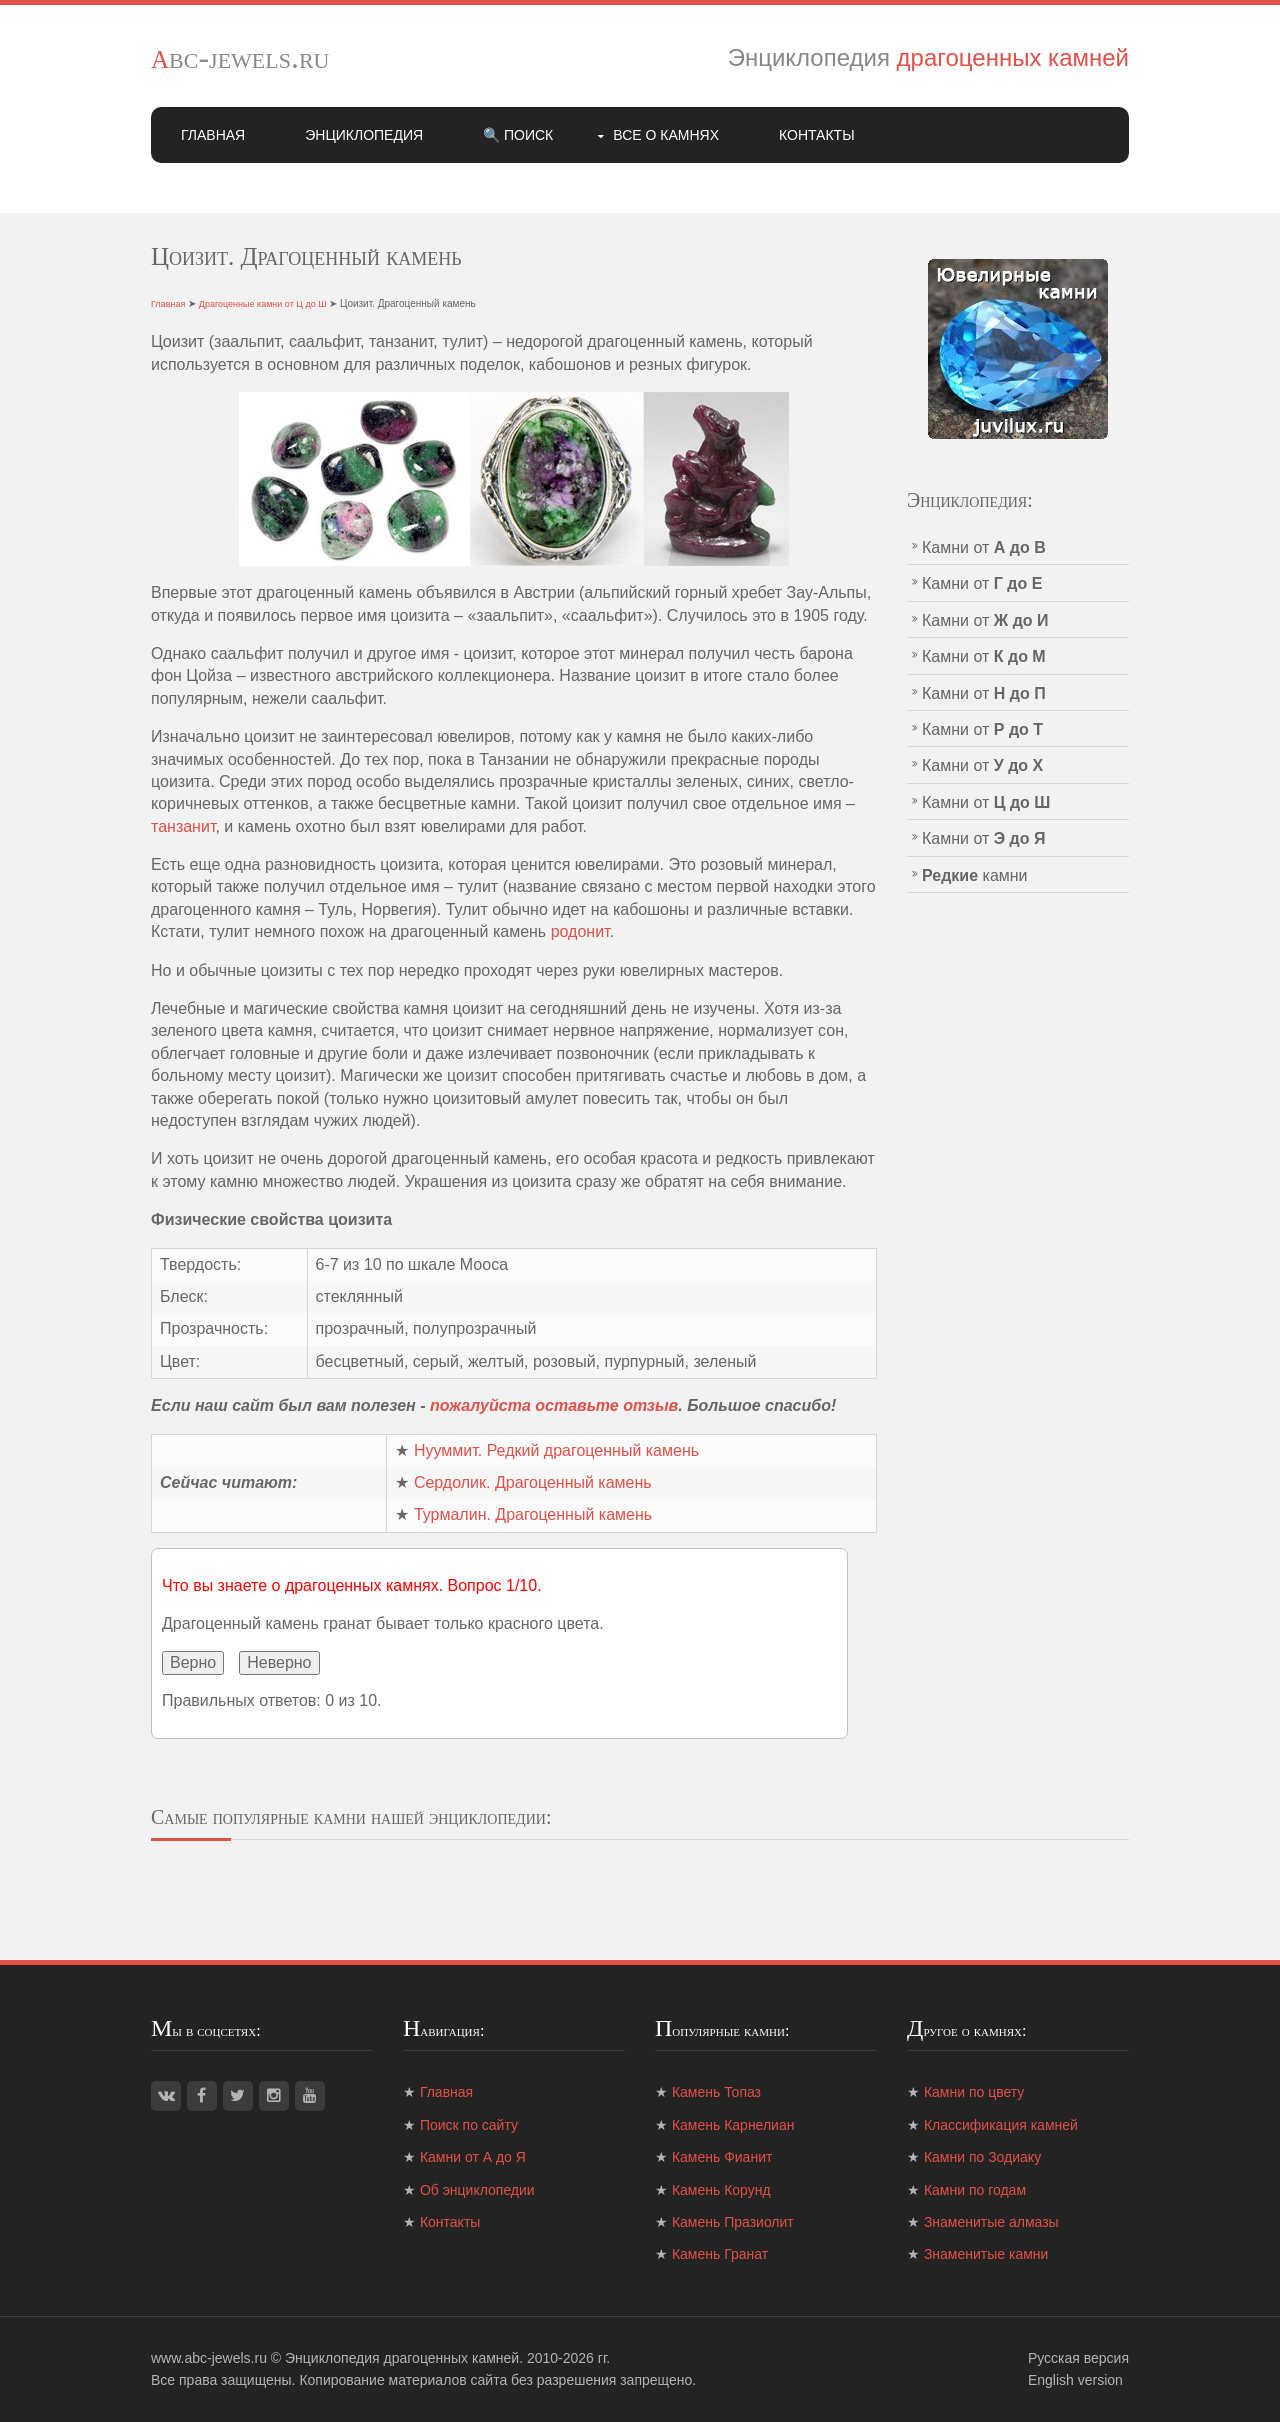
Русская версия (1078, 2358)
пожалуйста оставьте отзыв (554, 1405)
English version (1075, 2380)
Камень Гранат (720, 2254)
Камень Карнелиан (733, 2125)
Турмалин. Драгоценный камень (533, 1514)
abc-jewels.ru (240, 57)
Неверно (279, 1662)
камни (975, 875)
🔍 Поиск (518, 135)
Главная (213, 135)
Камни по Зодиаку (982, 2157)
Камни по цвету (974, 2092)
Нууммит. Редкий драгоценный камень (556, 1450)
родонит (580, 931)
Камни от (984, 547)
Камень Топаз (716, 2092)
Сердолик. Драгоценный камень (533, 1482)
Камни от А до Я (473, 2157)
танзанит (183, 826)
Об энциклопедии (477, 2190)
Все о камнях (666, 135)
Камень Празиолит (733, 2222)
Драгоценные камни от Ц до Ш (263, 304)
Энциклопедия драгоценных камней (402, 2358)
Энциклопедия (364, 135)
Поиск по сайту (469, 2125)
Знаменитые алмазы (991, 2222)
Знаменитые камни (986, 2254)
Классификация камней (1001, 2125)
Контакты (817, 135)
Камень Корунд (721, 2190)
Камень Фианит (722, 2157)
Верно (193, 1662)
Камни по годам (975, 2190)
